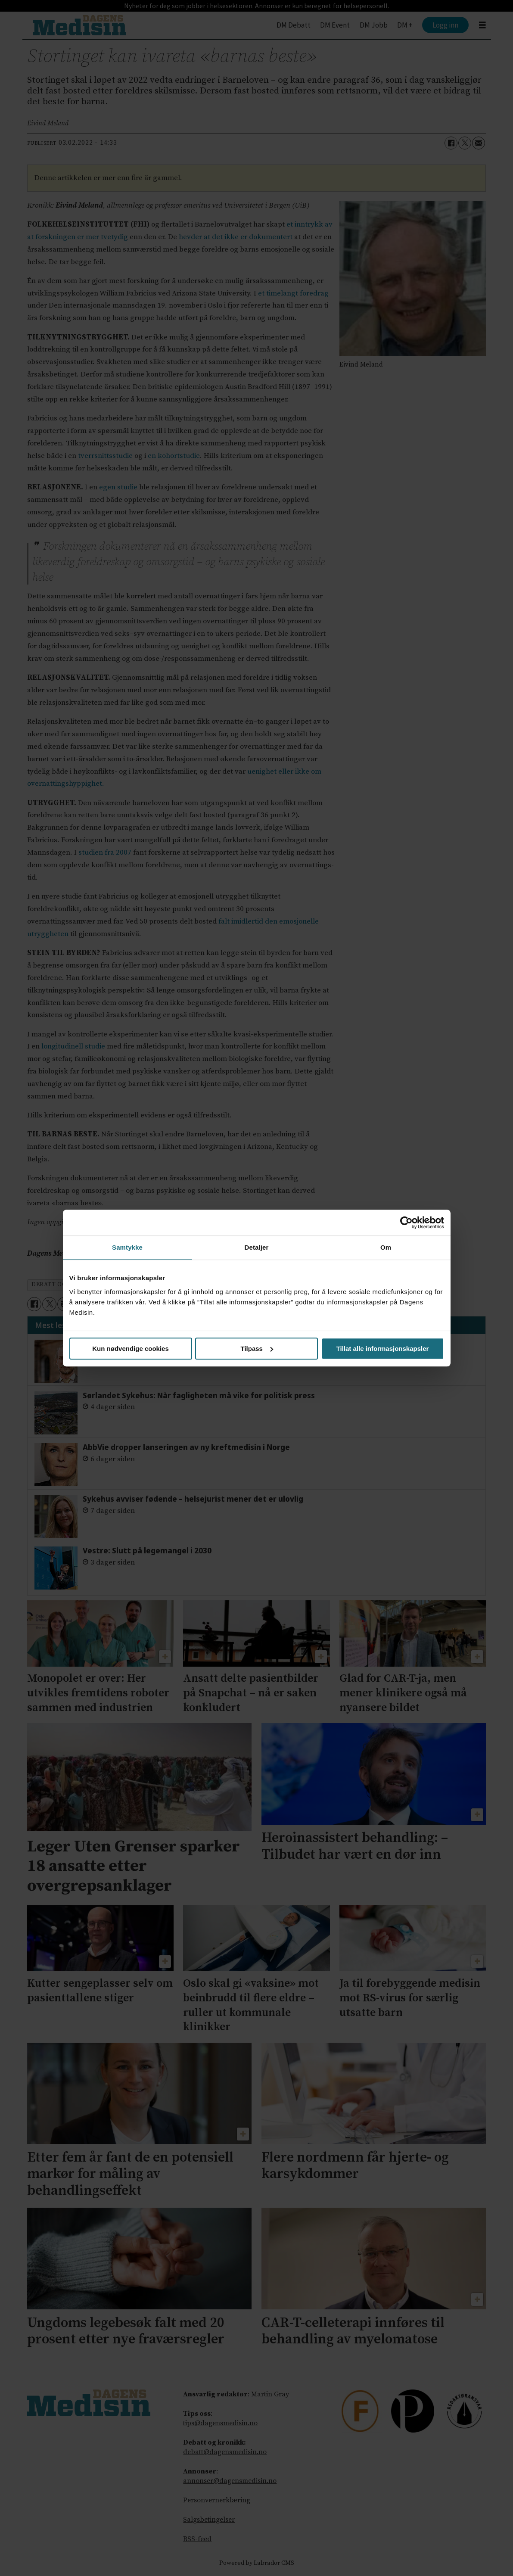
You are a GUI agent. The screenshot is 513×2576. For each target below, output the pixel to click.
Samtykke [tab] (127, 1247)
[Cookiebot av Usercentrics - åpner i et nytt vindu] (406, 1222)
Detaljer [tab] (257, 1247)
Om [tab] (385, 1247)
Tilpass (257, 1348)
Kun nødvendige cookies (130, 1348)
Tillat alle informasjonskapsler (382, 1348)
